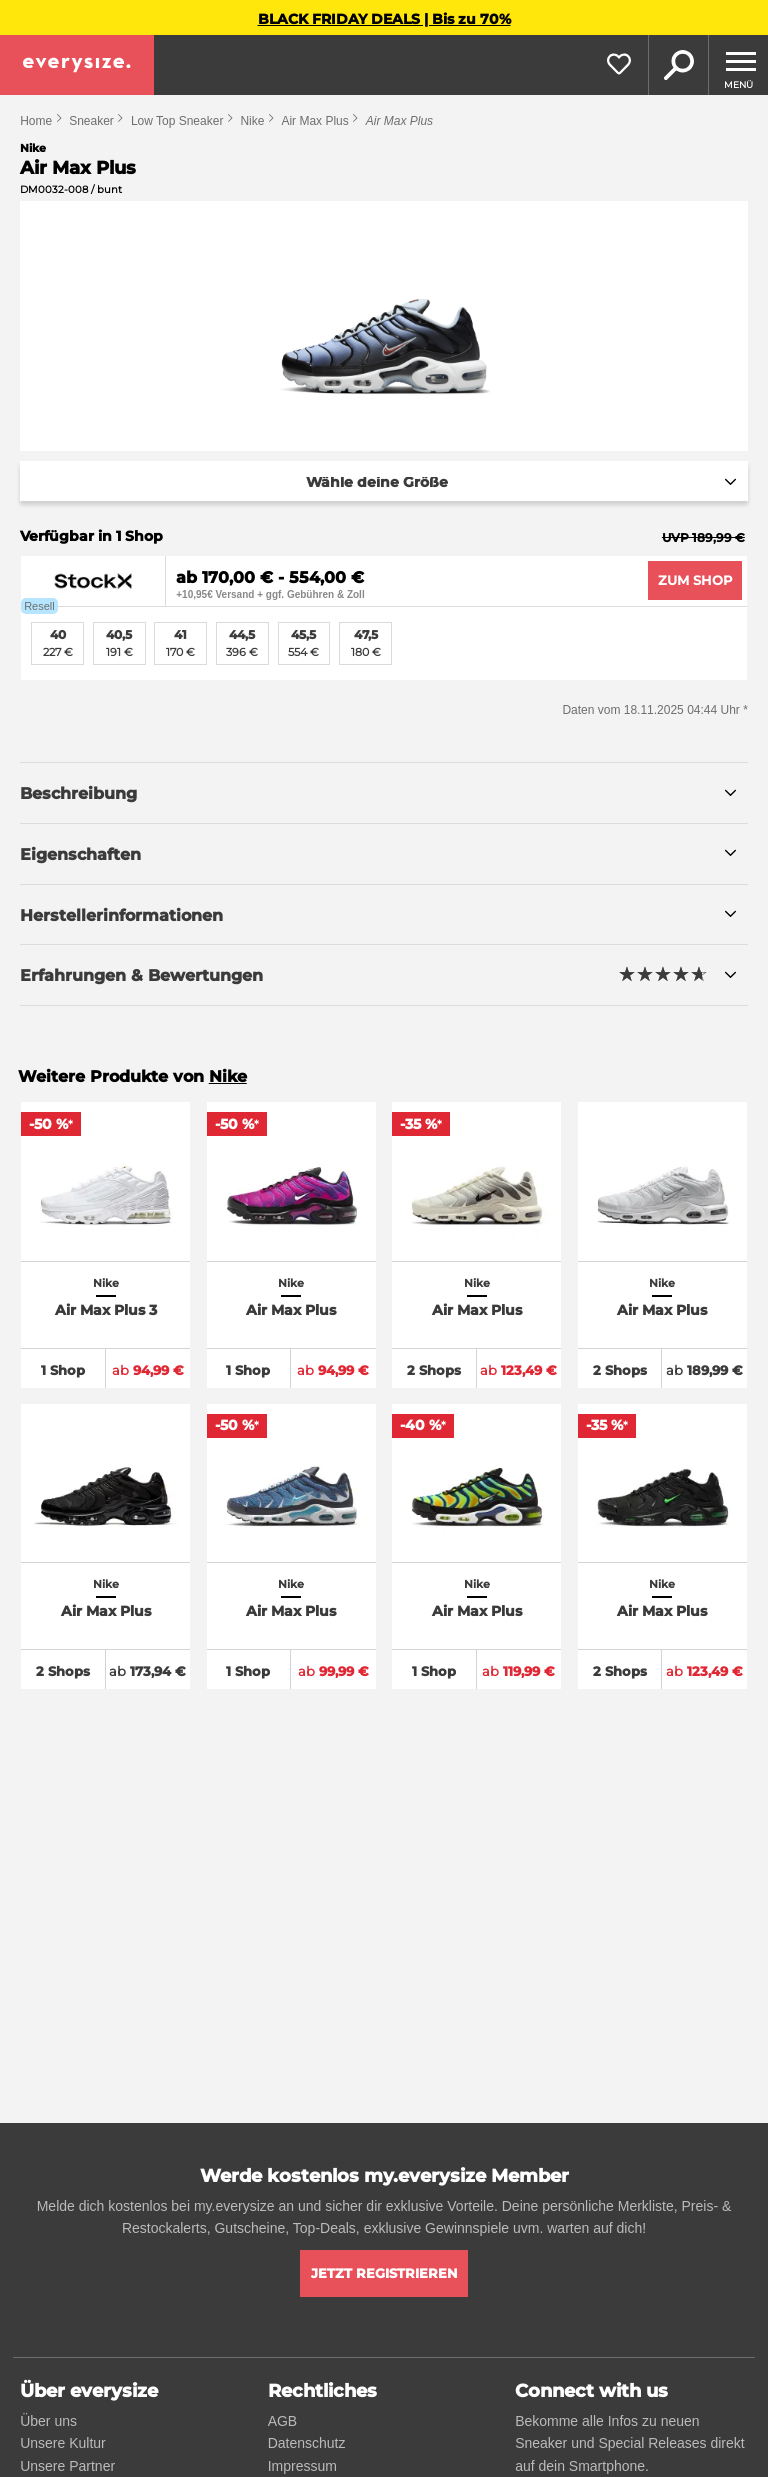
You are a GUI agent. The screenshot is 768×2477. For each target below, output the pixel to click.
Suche (678, 65)
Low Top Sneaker (177, 121)
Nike (252, 121)
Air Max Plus (314, 121)
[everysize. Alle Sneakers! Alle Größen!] (77, 65)
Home (36, 121)
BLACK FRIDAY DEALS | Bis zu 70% (384, 19)
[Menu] (738, 65)
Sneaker (91, 121)
